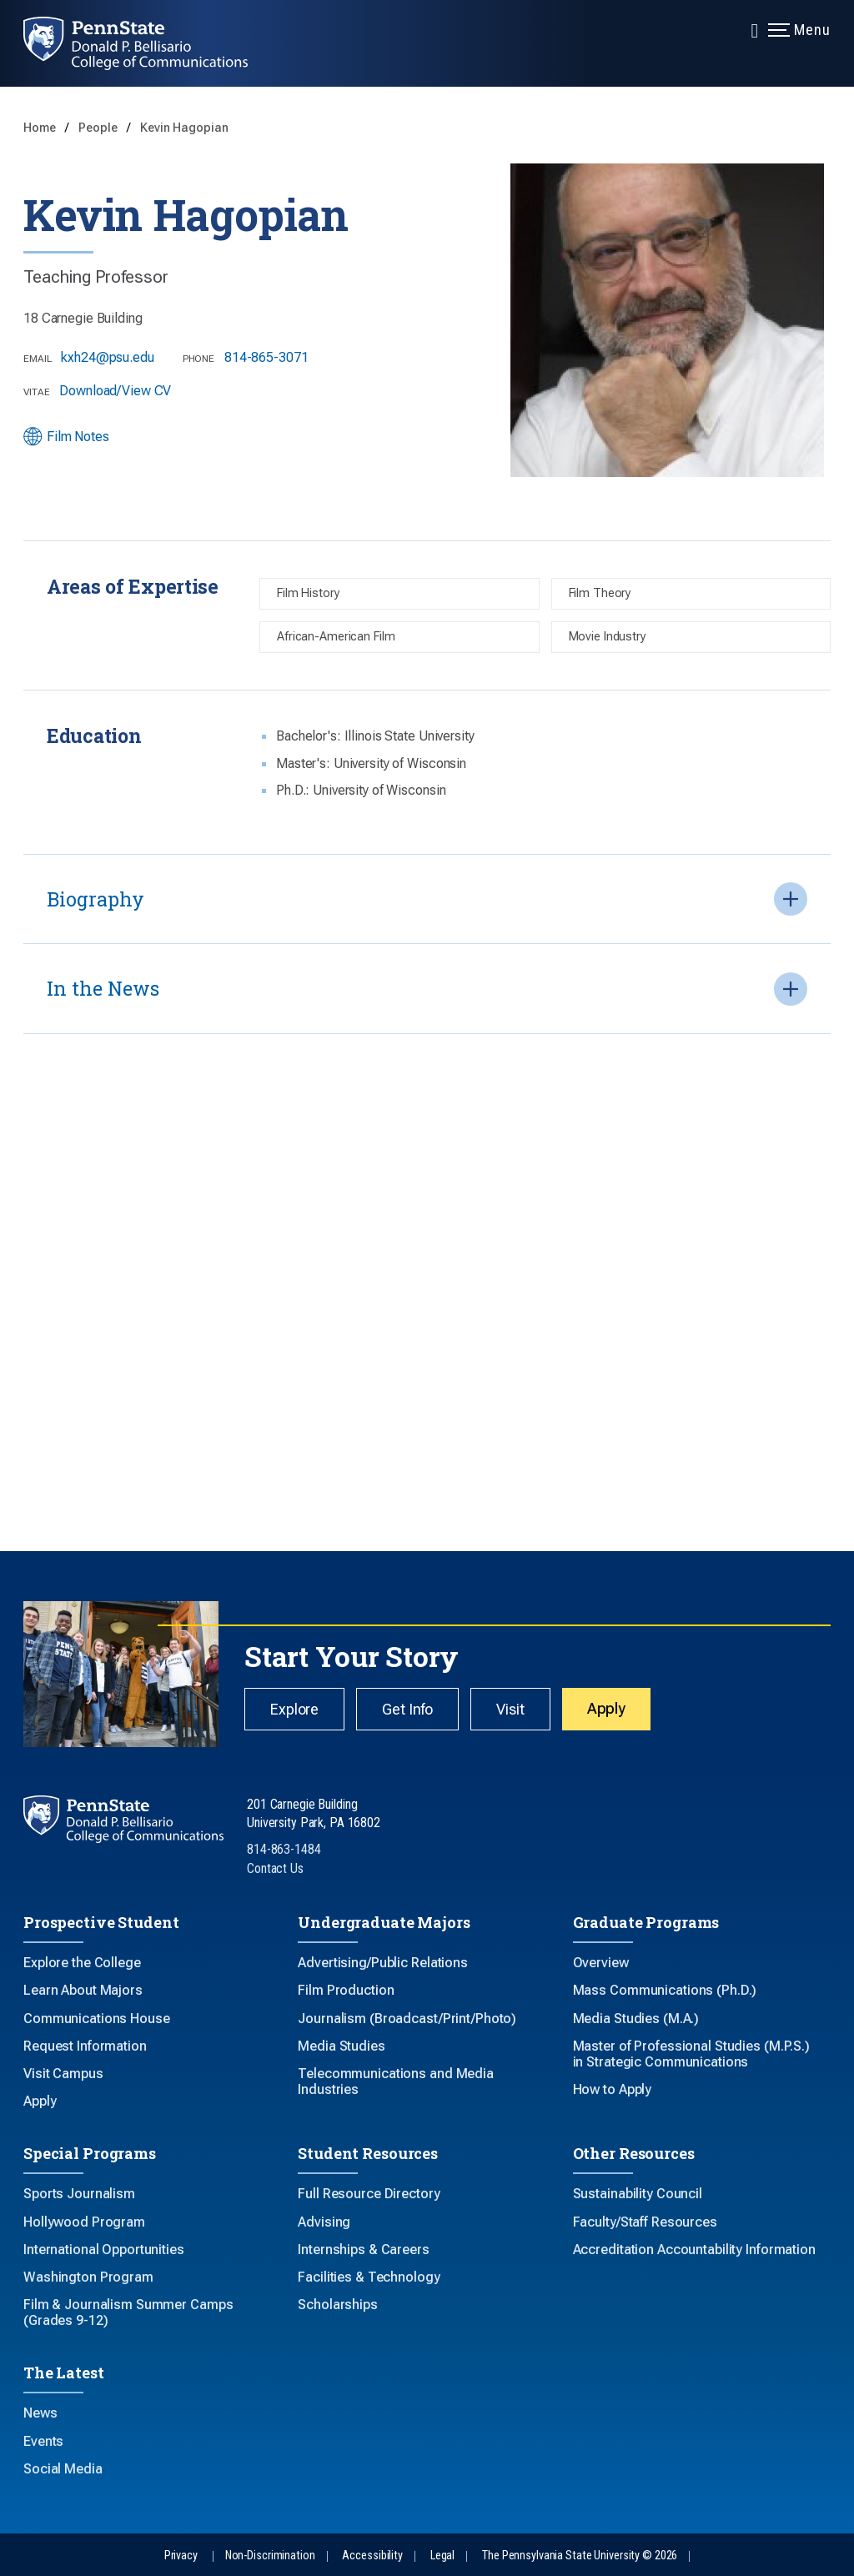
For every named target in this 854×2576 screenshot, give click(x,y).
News (40, 2413)
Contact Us (275, 1868)
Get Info (407, 1709)
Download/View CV (115, 391)
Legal (442, 2555)
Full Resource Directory (369, 2194)
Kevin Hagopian (184, 128)
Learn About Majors (83, 1990)
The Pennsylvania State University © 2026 (579, 2555)
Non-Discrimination (270, 2555)
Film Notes (66, 437)
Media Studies (341, 2046)
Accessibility (372, 2555)
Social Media (63, 2469)
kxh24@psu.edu (107, 357)
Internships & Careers (363, 2249)
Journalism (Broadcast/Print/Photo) (407, 2018)
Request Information (85, 2046)
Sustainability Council (637, 2194)
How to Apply (612, 2089)
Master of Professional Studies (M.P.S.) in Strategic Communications (691, 2054)
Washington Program (88, 2277)
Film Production (346, 1990)
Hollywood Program (84, 2222)
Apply (606, 1708)
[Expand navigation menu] (755, 29)
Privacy (181, 2555)
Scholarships (338, 2304)
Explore (294, 1709)
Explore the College (82, 1963)
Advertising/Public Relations (383, 1963)
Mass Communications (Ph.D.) (665, 1990)
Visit (510, 1709)
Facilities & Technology (369, 2277)
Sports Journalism (79, 2194)
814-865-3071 (266, 357)
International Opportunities (103, 2249)
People (99, 128)
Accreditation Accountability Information (694, 2249)
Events (43, 2441)
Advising (324, 2222)
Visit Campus (63, 2073)
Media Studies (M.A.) (636, 2018)
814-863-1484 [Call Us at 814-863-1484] (284, 1849)
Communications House (96, 2018)
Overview (601, 1963)
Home (40, 128)
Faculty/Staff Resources (645, 2222)
